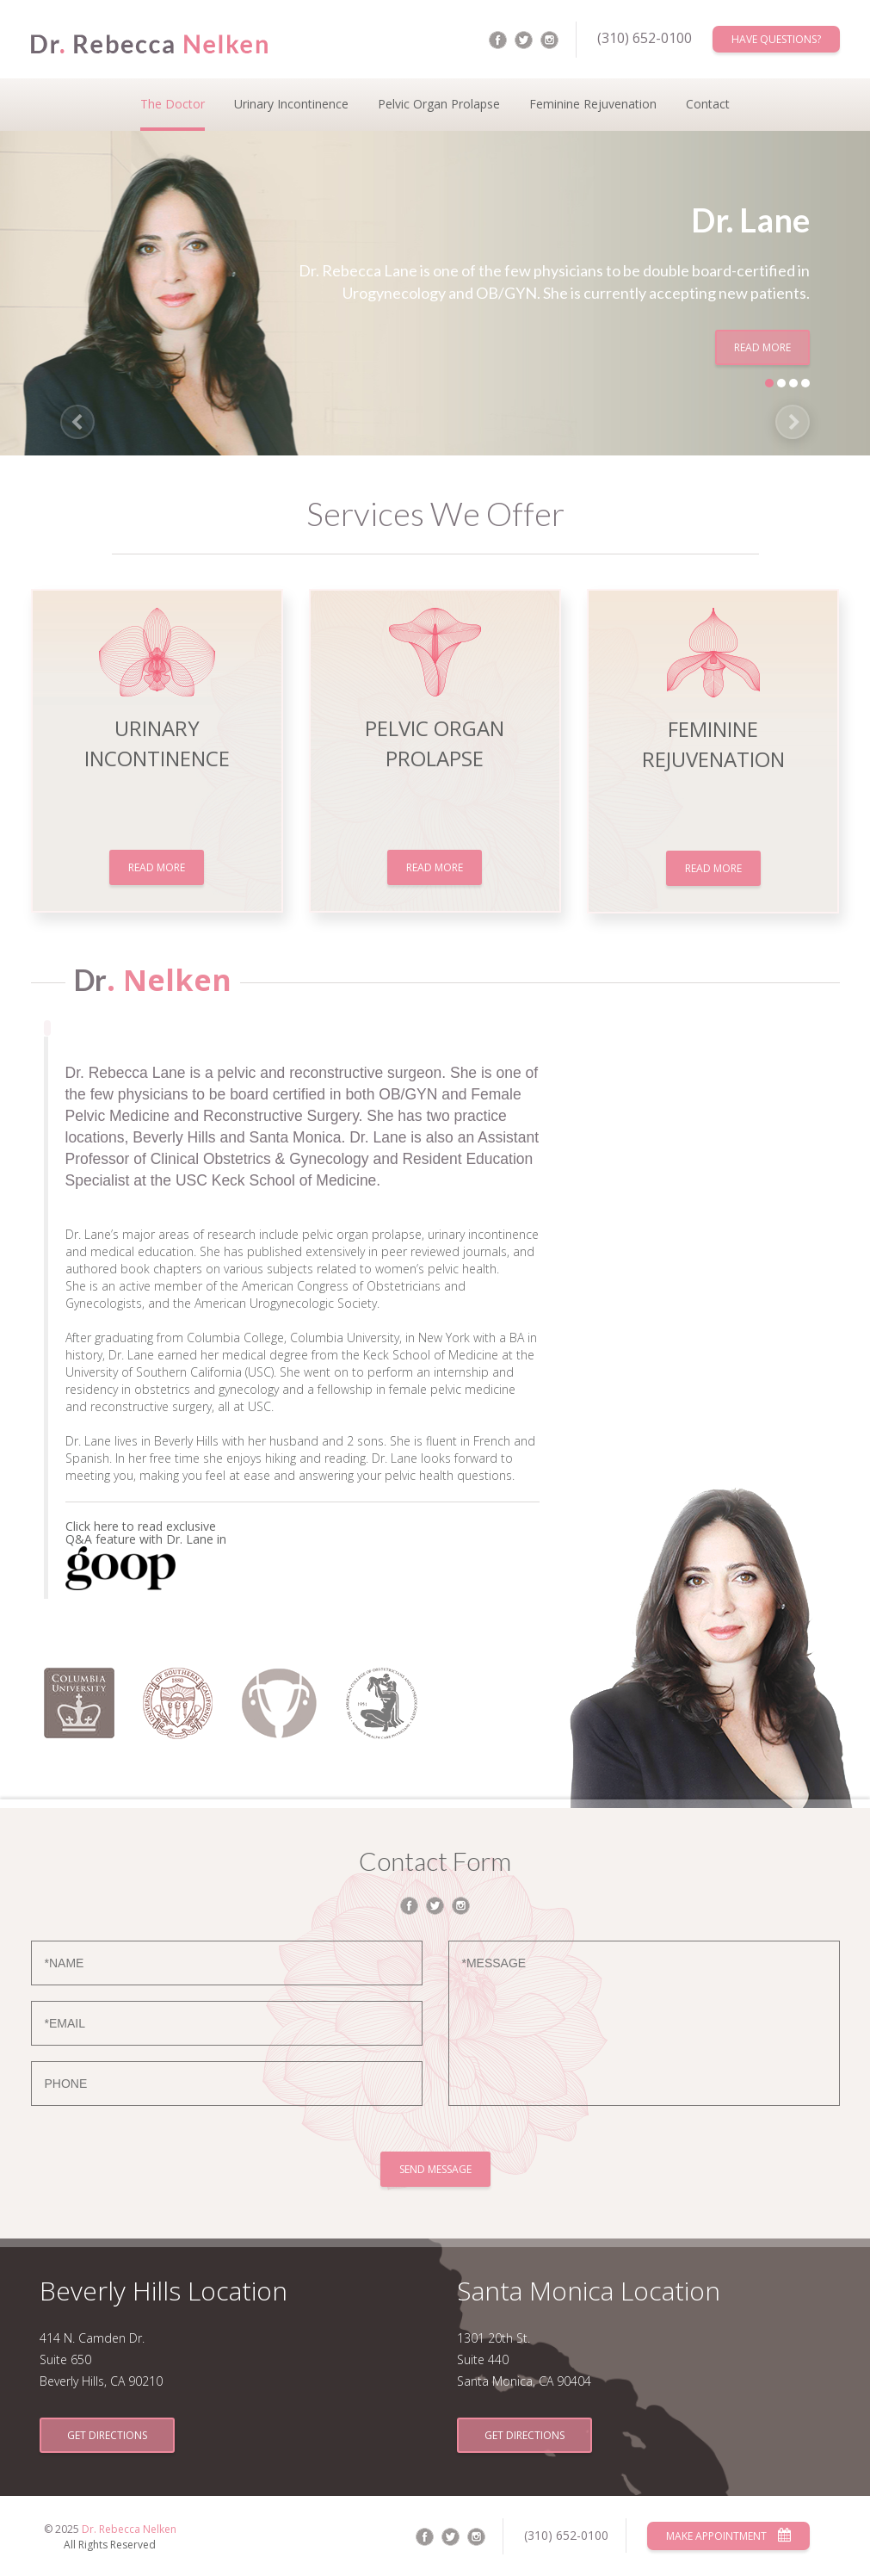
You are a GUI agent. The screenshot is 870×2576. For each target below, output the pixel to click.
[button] (77, 422)
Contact (708, 104)
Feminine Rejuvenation (593, 104)
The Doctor (172, 104)
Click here (93, 1526)
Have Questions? (776, 39)
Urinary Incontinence (291, 104)
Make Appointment (728, 2535)
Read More (762, 347)
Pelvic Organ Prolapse (439, 104)
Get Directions (107, 2435)
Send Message (435, 2169)
